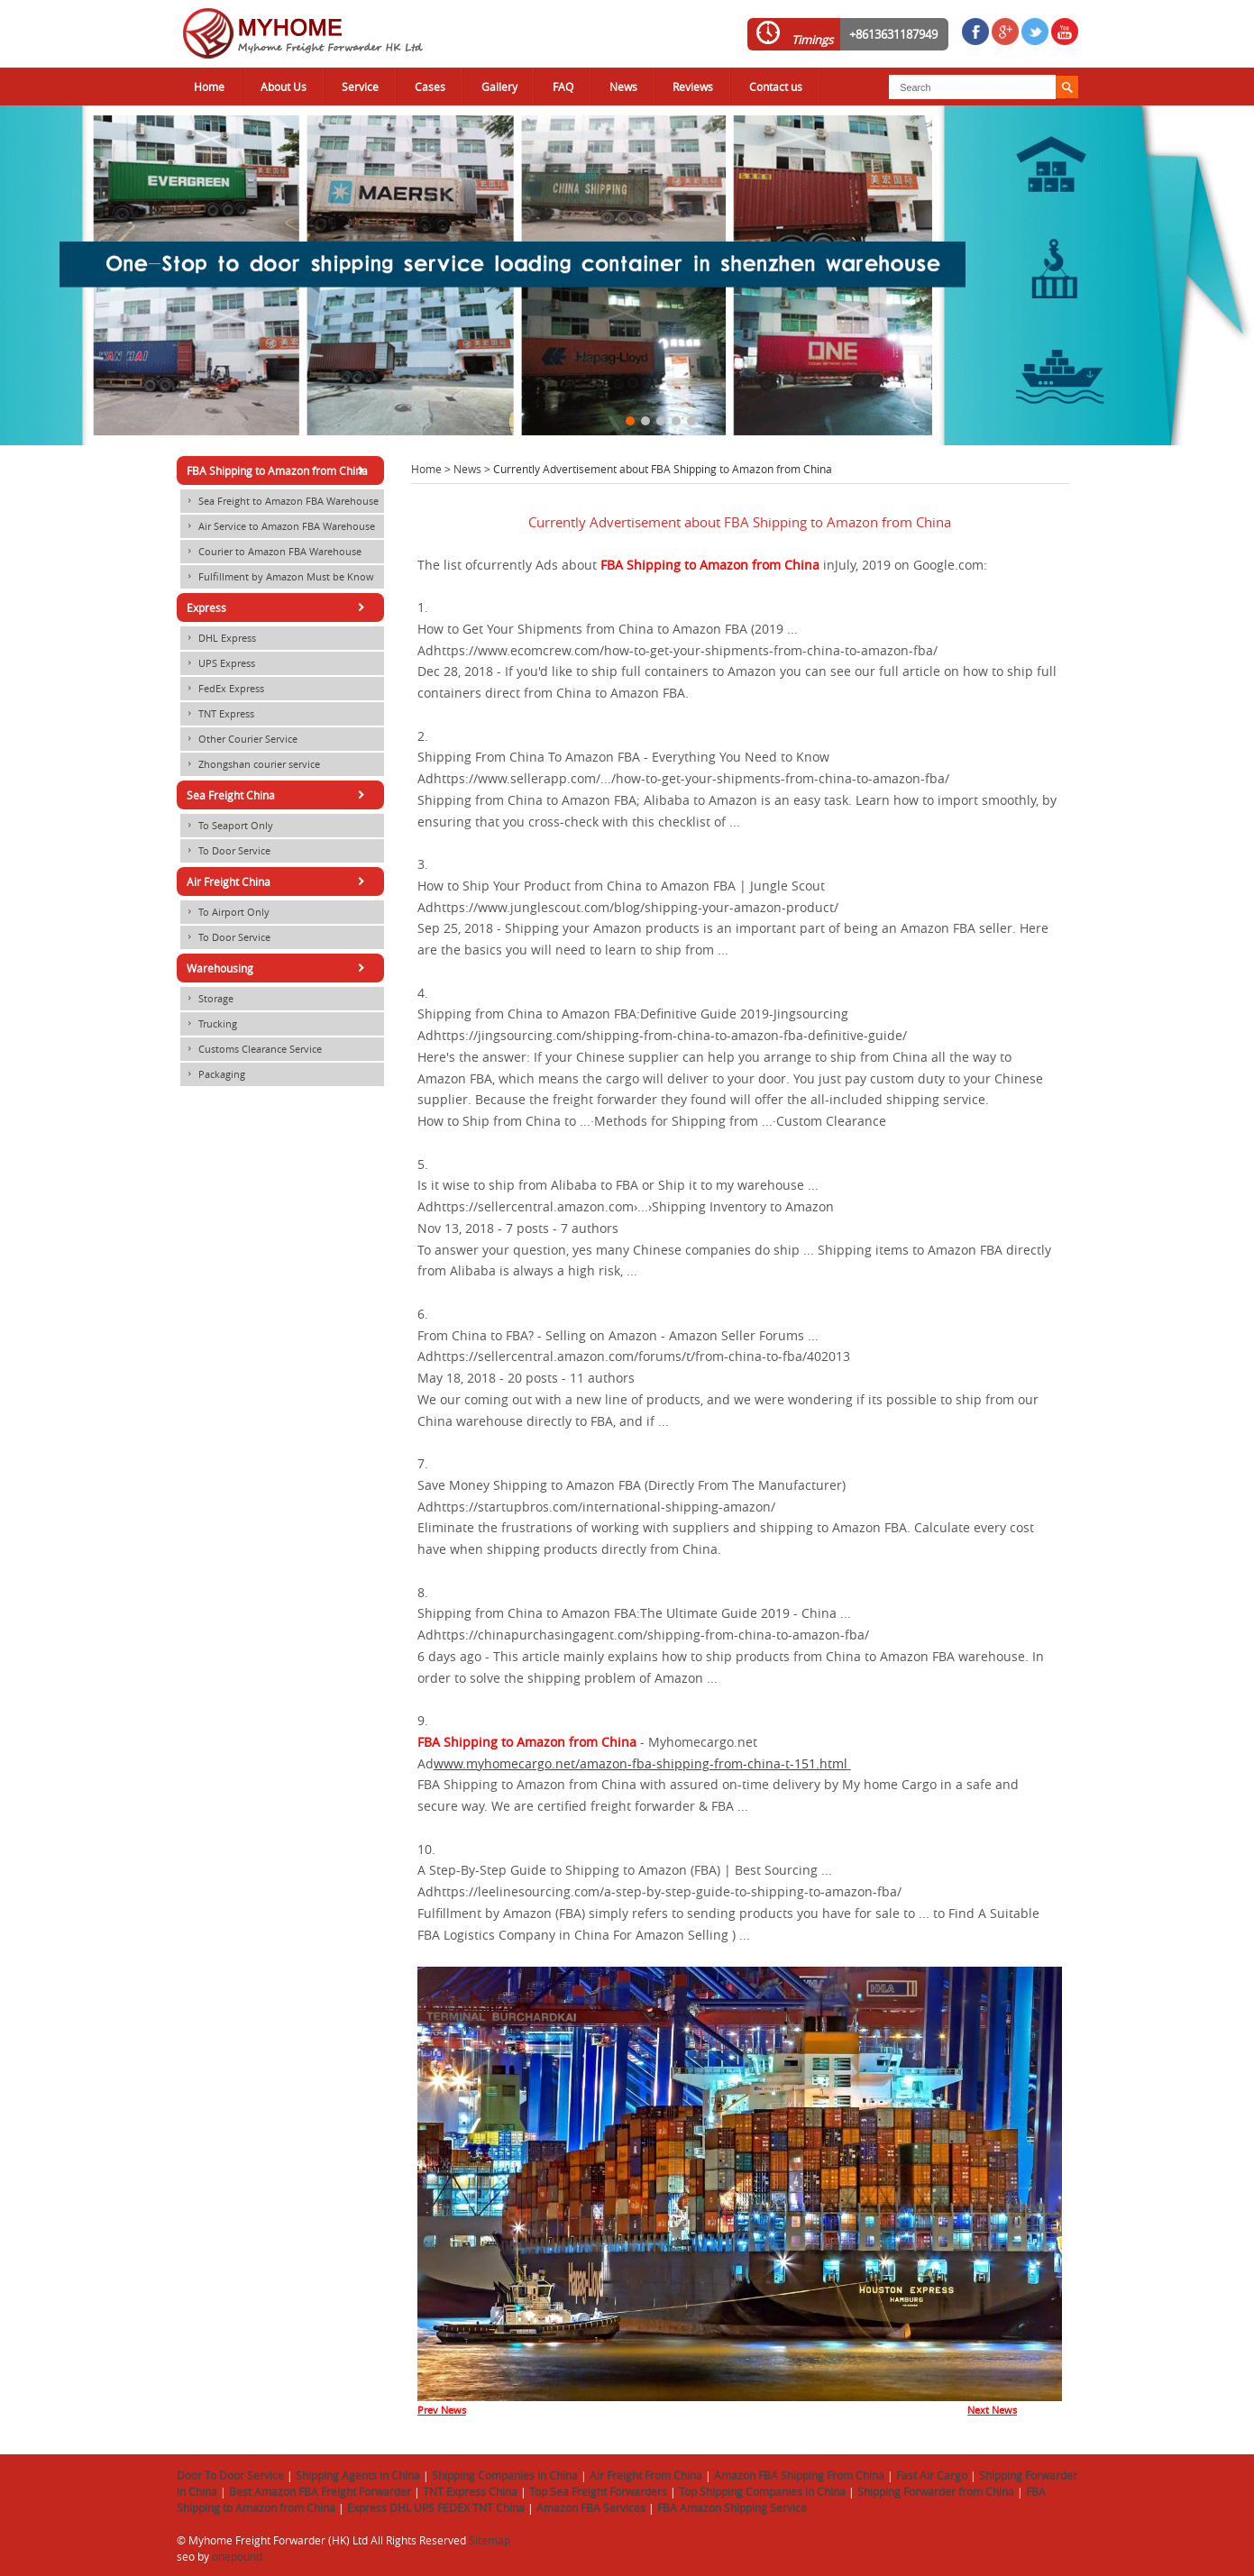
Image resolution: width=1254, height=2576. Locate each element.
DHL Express (218, 638)
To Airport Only (225, 912)
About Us (284, 86)
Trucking (208, 1024)
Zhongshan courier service (250, 764)
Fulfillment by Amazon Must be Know (277, 577)
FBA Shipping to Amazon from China (278, 470)
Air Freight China (278, 881)
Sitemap (489, 2540)
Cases (430, 86)
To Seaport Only (226, 826)
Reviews (693, 86)
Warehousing (278, 968)
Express (278, 607)
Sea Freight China (278, 795)
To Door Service (225, 851)
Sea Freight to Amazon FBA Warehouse (279, 501)
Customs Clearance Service (251, 1049)
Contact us (775, 86)
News (623, 86)
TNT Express (217, 714)
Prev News (441, 2410)
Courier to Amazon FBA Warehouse (271, 552)
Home (209, 86)
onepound (237, 2556)
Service (360, 86)
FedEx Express (222, 689)
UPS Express (217, 663)
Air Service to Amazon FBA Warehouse (277, 526)
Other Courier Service (238, 739)
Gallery (499, 86)
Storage (206, 999)
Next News (992, 2410)
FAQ (563, 86)
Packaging (212, 1074)
